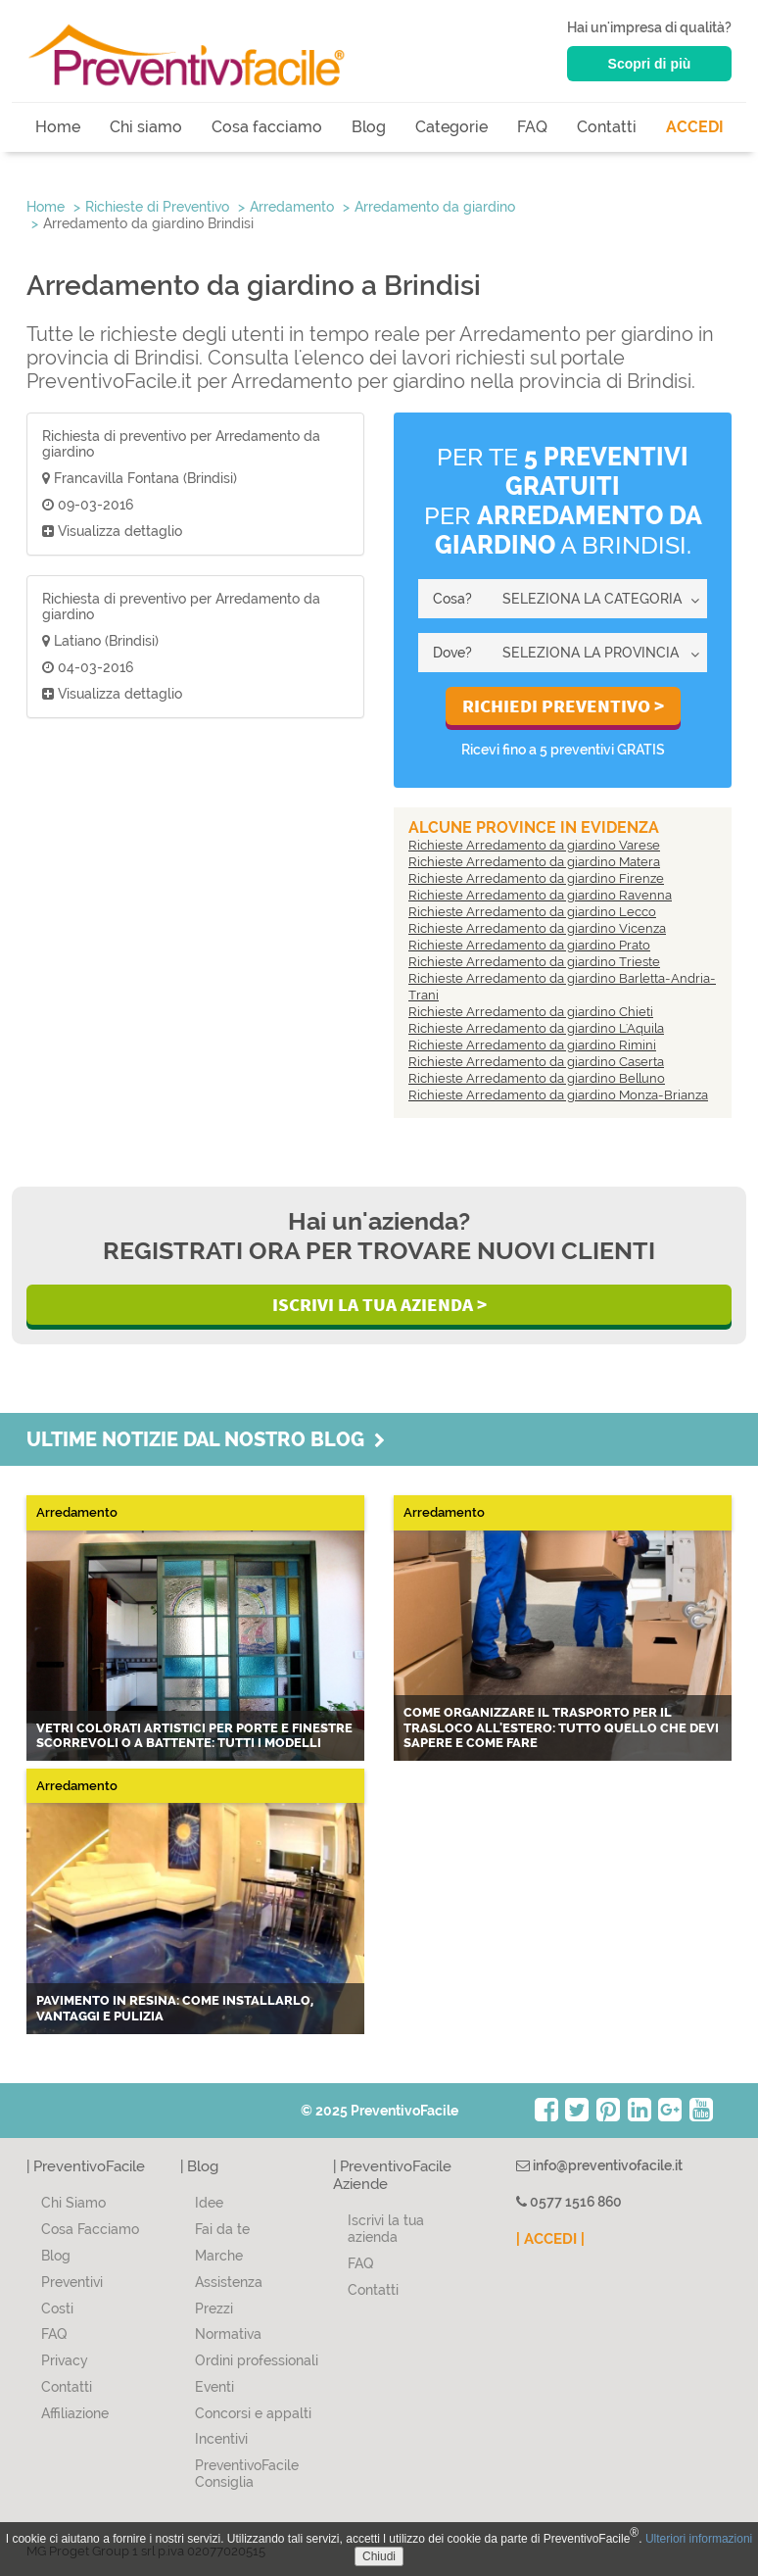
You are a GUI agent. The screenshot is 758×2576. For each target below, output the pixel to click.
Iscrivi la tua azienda (386, 2228)
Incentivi (221, 2439)
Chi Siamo (73, 2203)
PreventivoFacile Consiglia (247, 2473)
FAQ (532, 127)
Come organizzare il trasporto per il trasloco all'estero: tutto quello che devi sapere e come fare (561, 1727)
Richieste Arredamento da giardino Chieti (530, 1011)
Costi (57, 2308)
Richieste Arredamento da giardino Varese (534, 845)
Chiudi (379, 2556)
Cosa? (452, 599)
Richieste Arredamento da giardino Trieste (534, 961)
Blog (369, 127)
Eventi (214, 2387)
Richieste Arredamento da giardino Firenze (536, 878)
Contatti (607, 127)
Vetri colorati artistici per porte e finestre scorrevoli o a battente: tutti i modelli (194, 1736)
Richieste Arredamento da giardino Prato (529, 945)
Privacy (64, 2360)
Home (57, 127)
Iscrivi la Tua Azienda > (379, 1304)
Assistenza (228, 2282)
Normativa (228, 2334)
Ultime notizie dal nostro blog (205, 1439)
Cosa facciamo (267, 127)
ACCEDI (695, 127)
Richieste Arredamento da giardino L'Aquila (536, 1028)
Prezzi (214, 2308)
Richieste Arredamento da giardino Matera (534, 861)
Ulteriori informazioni (698, 2539)
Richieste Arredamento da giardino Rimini (532, 1045)
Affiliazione (75, 2413)
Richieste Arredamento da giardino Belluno (536, 1078)
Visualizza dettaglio (112, 531)
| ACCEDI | (550, 2239)
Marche (219, 2255)
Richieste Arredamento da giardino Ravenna (540, 895)
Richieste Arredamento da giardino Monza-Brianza (558, 1095)
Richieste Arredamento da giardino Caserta (536, 1061)
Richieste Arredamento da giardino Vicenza (537, 928)
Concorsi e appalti (253, 2413)
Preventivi (72, 2282)
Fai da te (222, 2229)
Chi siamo (146, 127)
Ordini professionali (256, 2360)
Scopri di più (649, 64)
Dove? (452, 652)
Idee (209, 2203)
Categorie (451, 127)
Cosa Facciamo (90, 2229)
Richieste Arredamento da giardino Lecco (532, 911)
